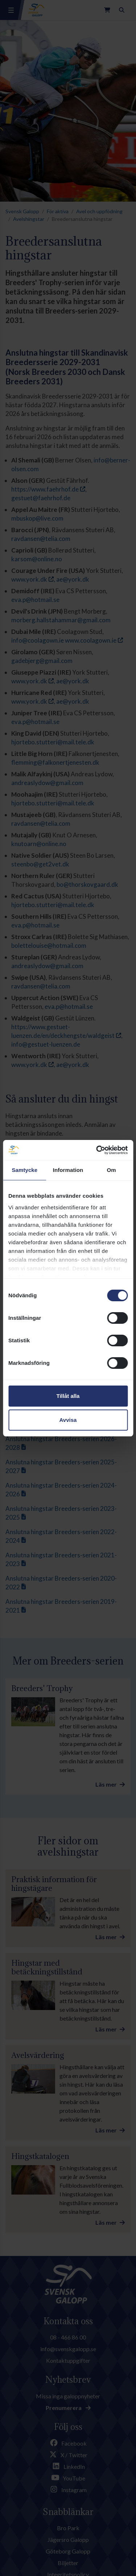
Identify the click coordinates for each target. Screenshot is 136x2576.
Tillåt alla (68, 1396)
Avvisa (68, 1420)
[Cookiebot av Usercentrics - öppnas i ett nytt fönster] (97, 1150)
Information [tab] (68, 1170)
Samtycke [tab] (24, 1170)
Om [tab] (111, 1170)
